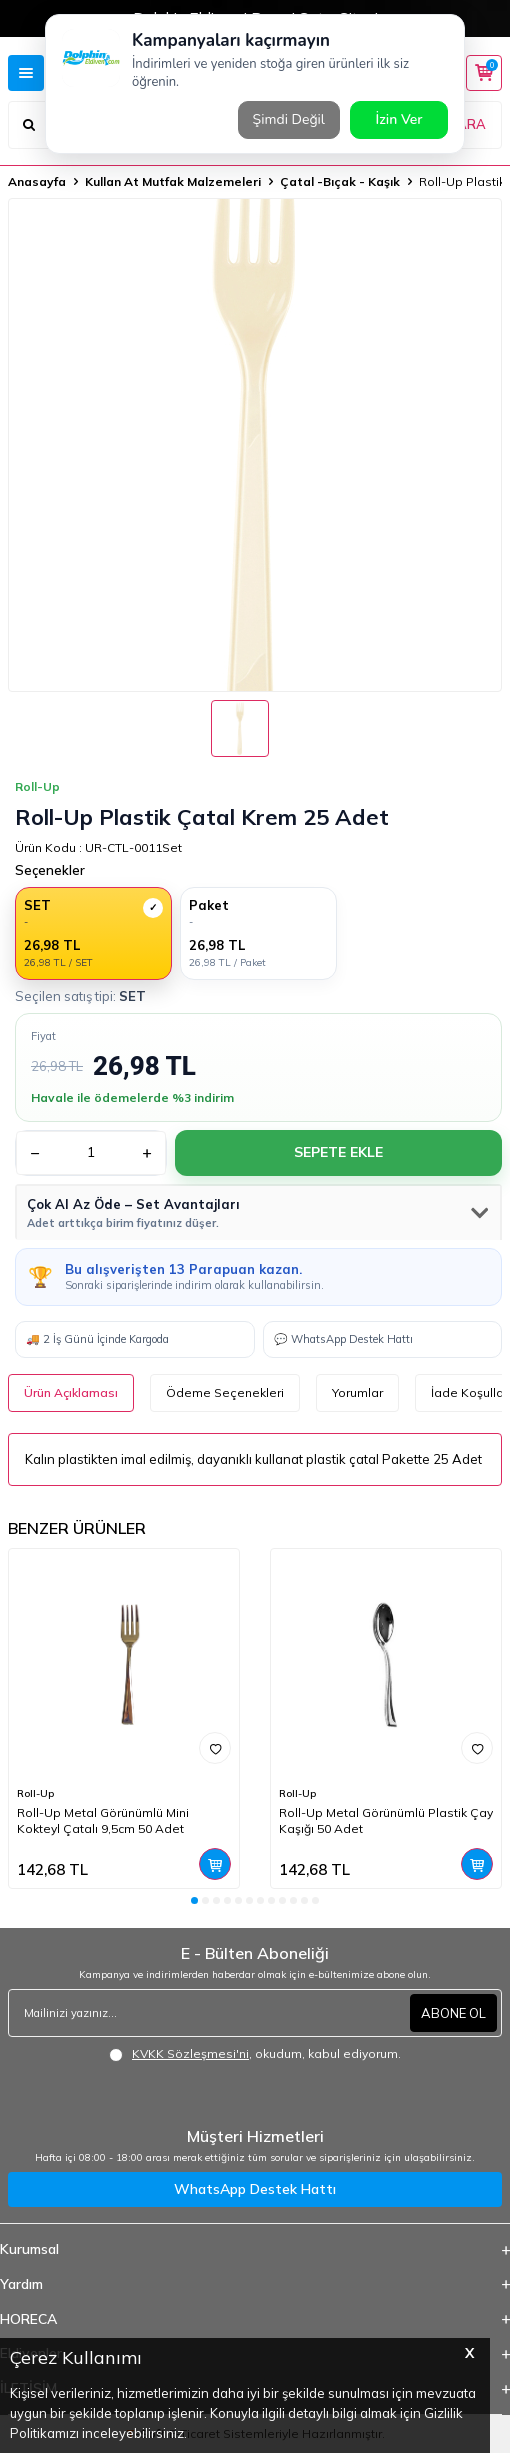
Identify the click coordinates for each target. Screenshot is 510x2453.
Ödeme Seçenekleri (225, 1392)
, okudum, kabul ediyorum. (255, 2054)
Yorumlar (357, 1392)
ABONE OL (453, 2013)
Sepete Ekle (338, 1152)
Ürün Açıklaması (71, 1392)
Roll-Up (35, 1793)
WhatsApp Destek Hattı (255, 2189)
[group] (255, 445)
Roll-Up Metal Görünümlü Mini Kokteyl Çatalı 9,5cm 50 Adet (103, 1820)
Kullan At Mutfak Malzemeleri (173, 181)
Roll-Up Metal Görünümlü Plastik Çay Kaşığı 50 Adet (386, 1820)
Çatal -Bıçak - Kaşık (340, 181)
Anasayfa (37, 181)
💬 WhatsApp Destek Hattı (343, 1339)
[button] (194, 1900)
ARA (471, 124)
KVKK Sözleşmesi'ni (190, 2053)
